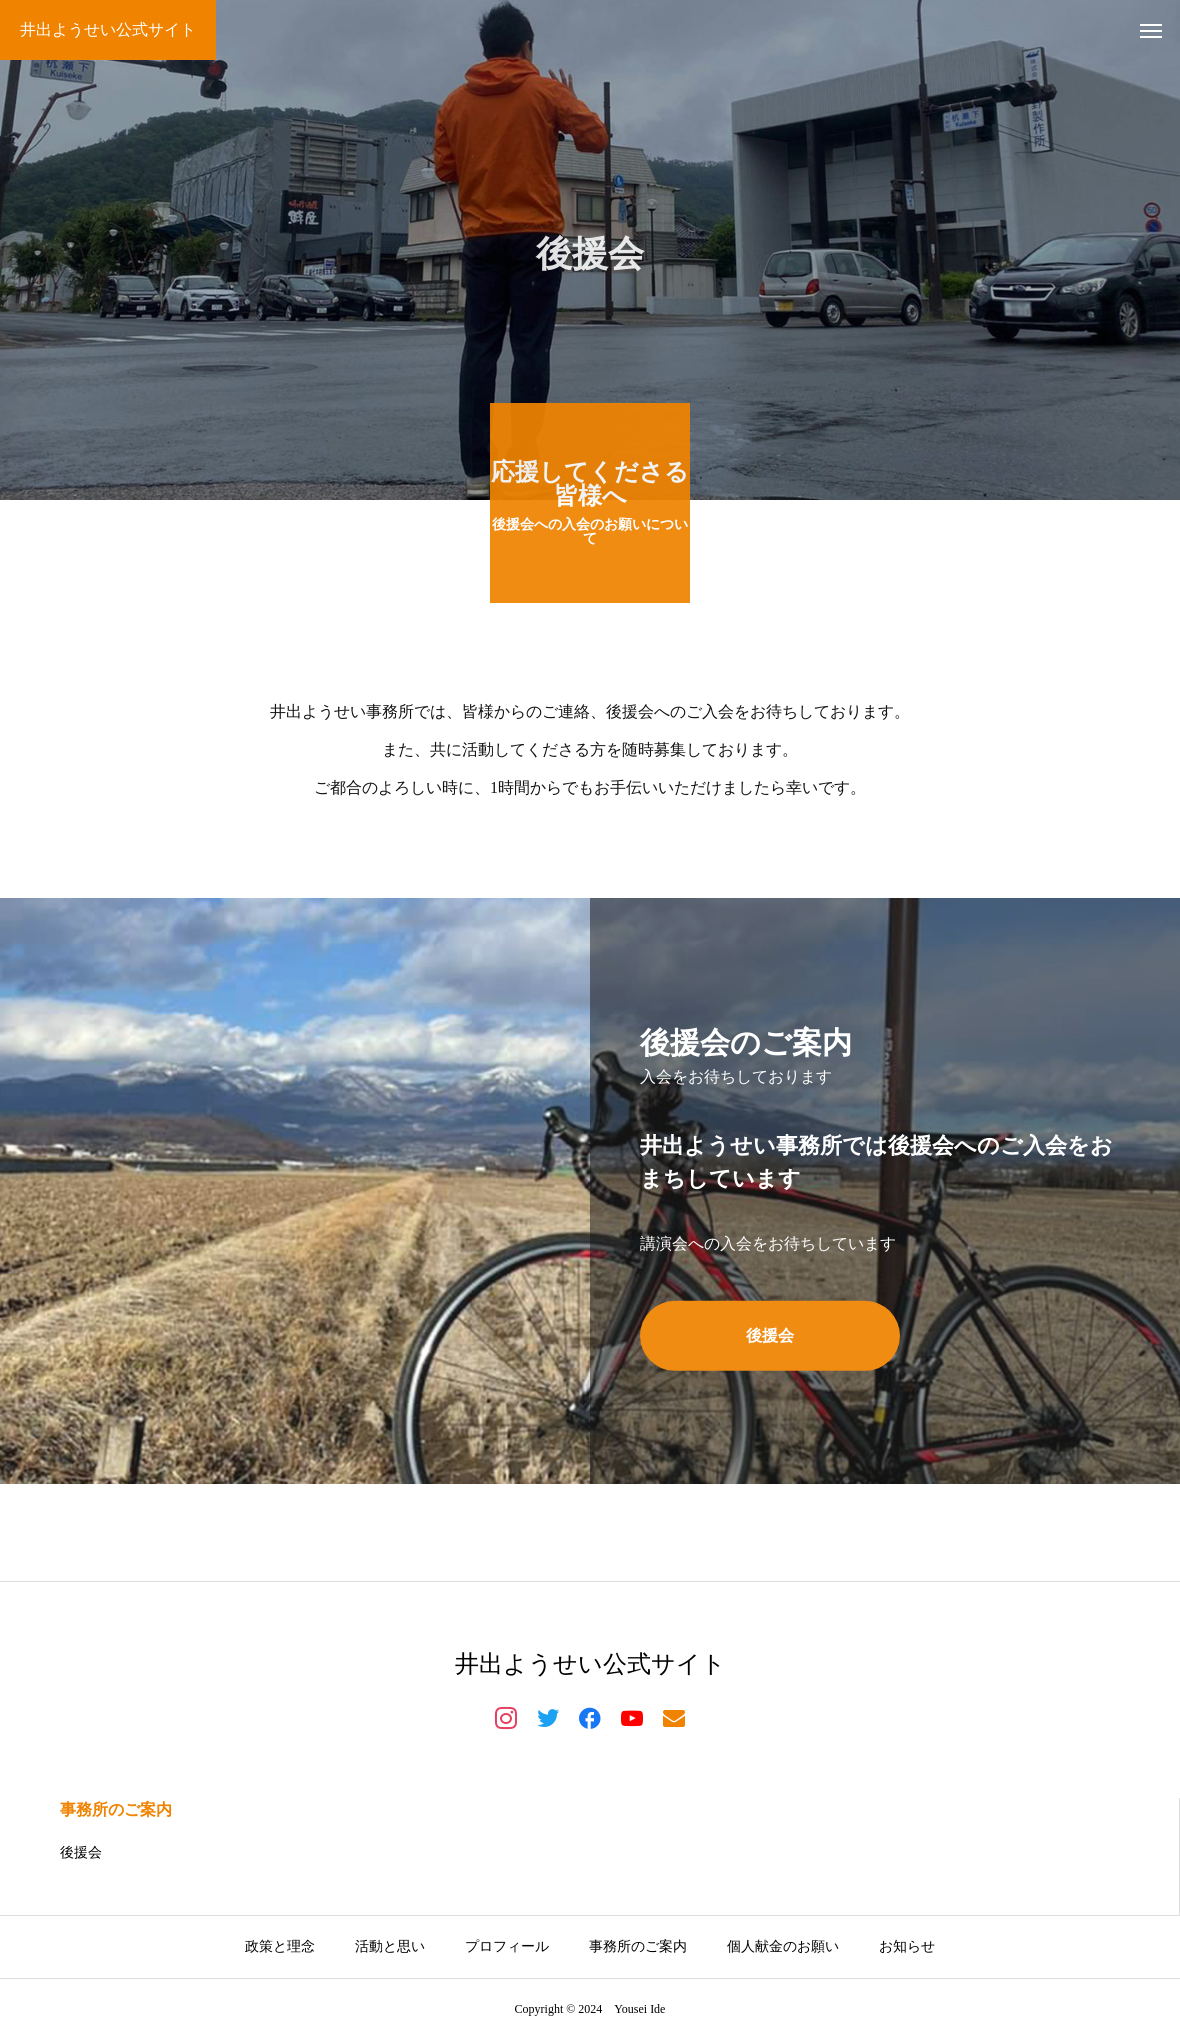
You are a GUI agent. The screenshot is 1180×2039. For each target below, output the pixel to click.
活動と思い (390, 1946)
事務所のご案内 (116, 1809)
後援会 (81, 1852)
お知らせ (907, 1946)
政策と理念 (280, 1946)
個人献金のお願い (783, 1946)
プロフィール (507, 1946)
